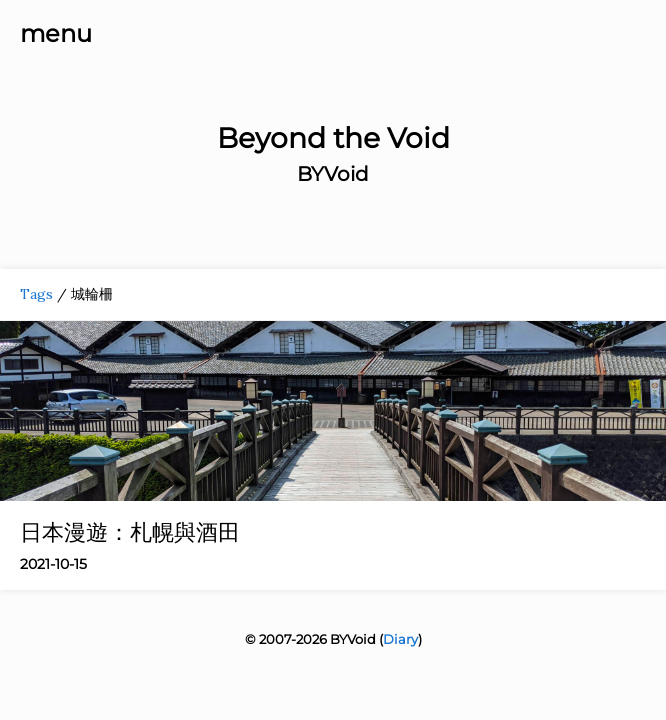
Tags (36, 294)
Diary (400, 639)
